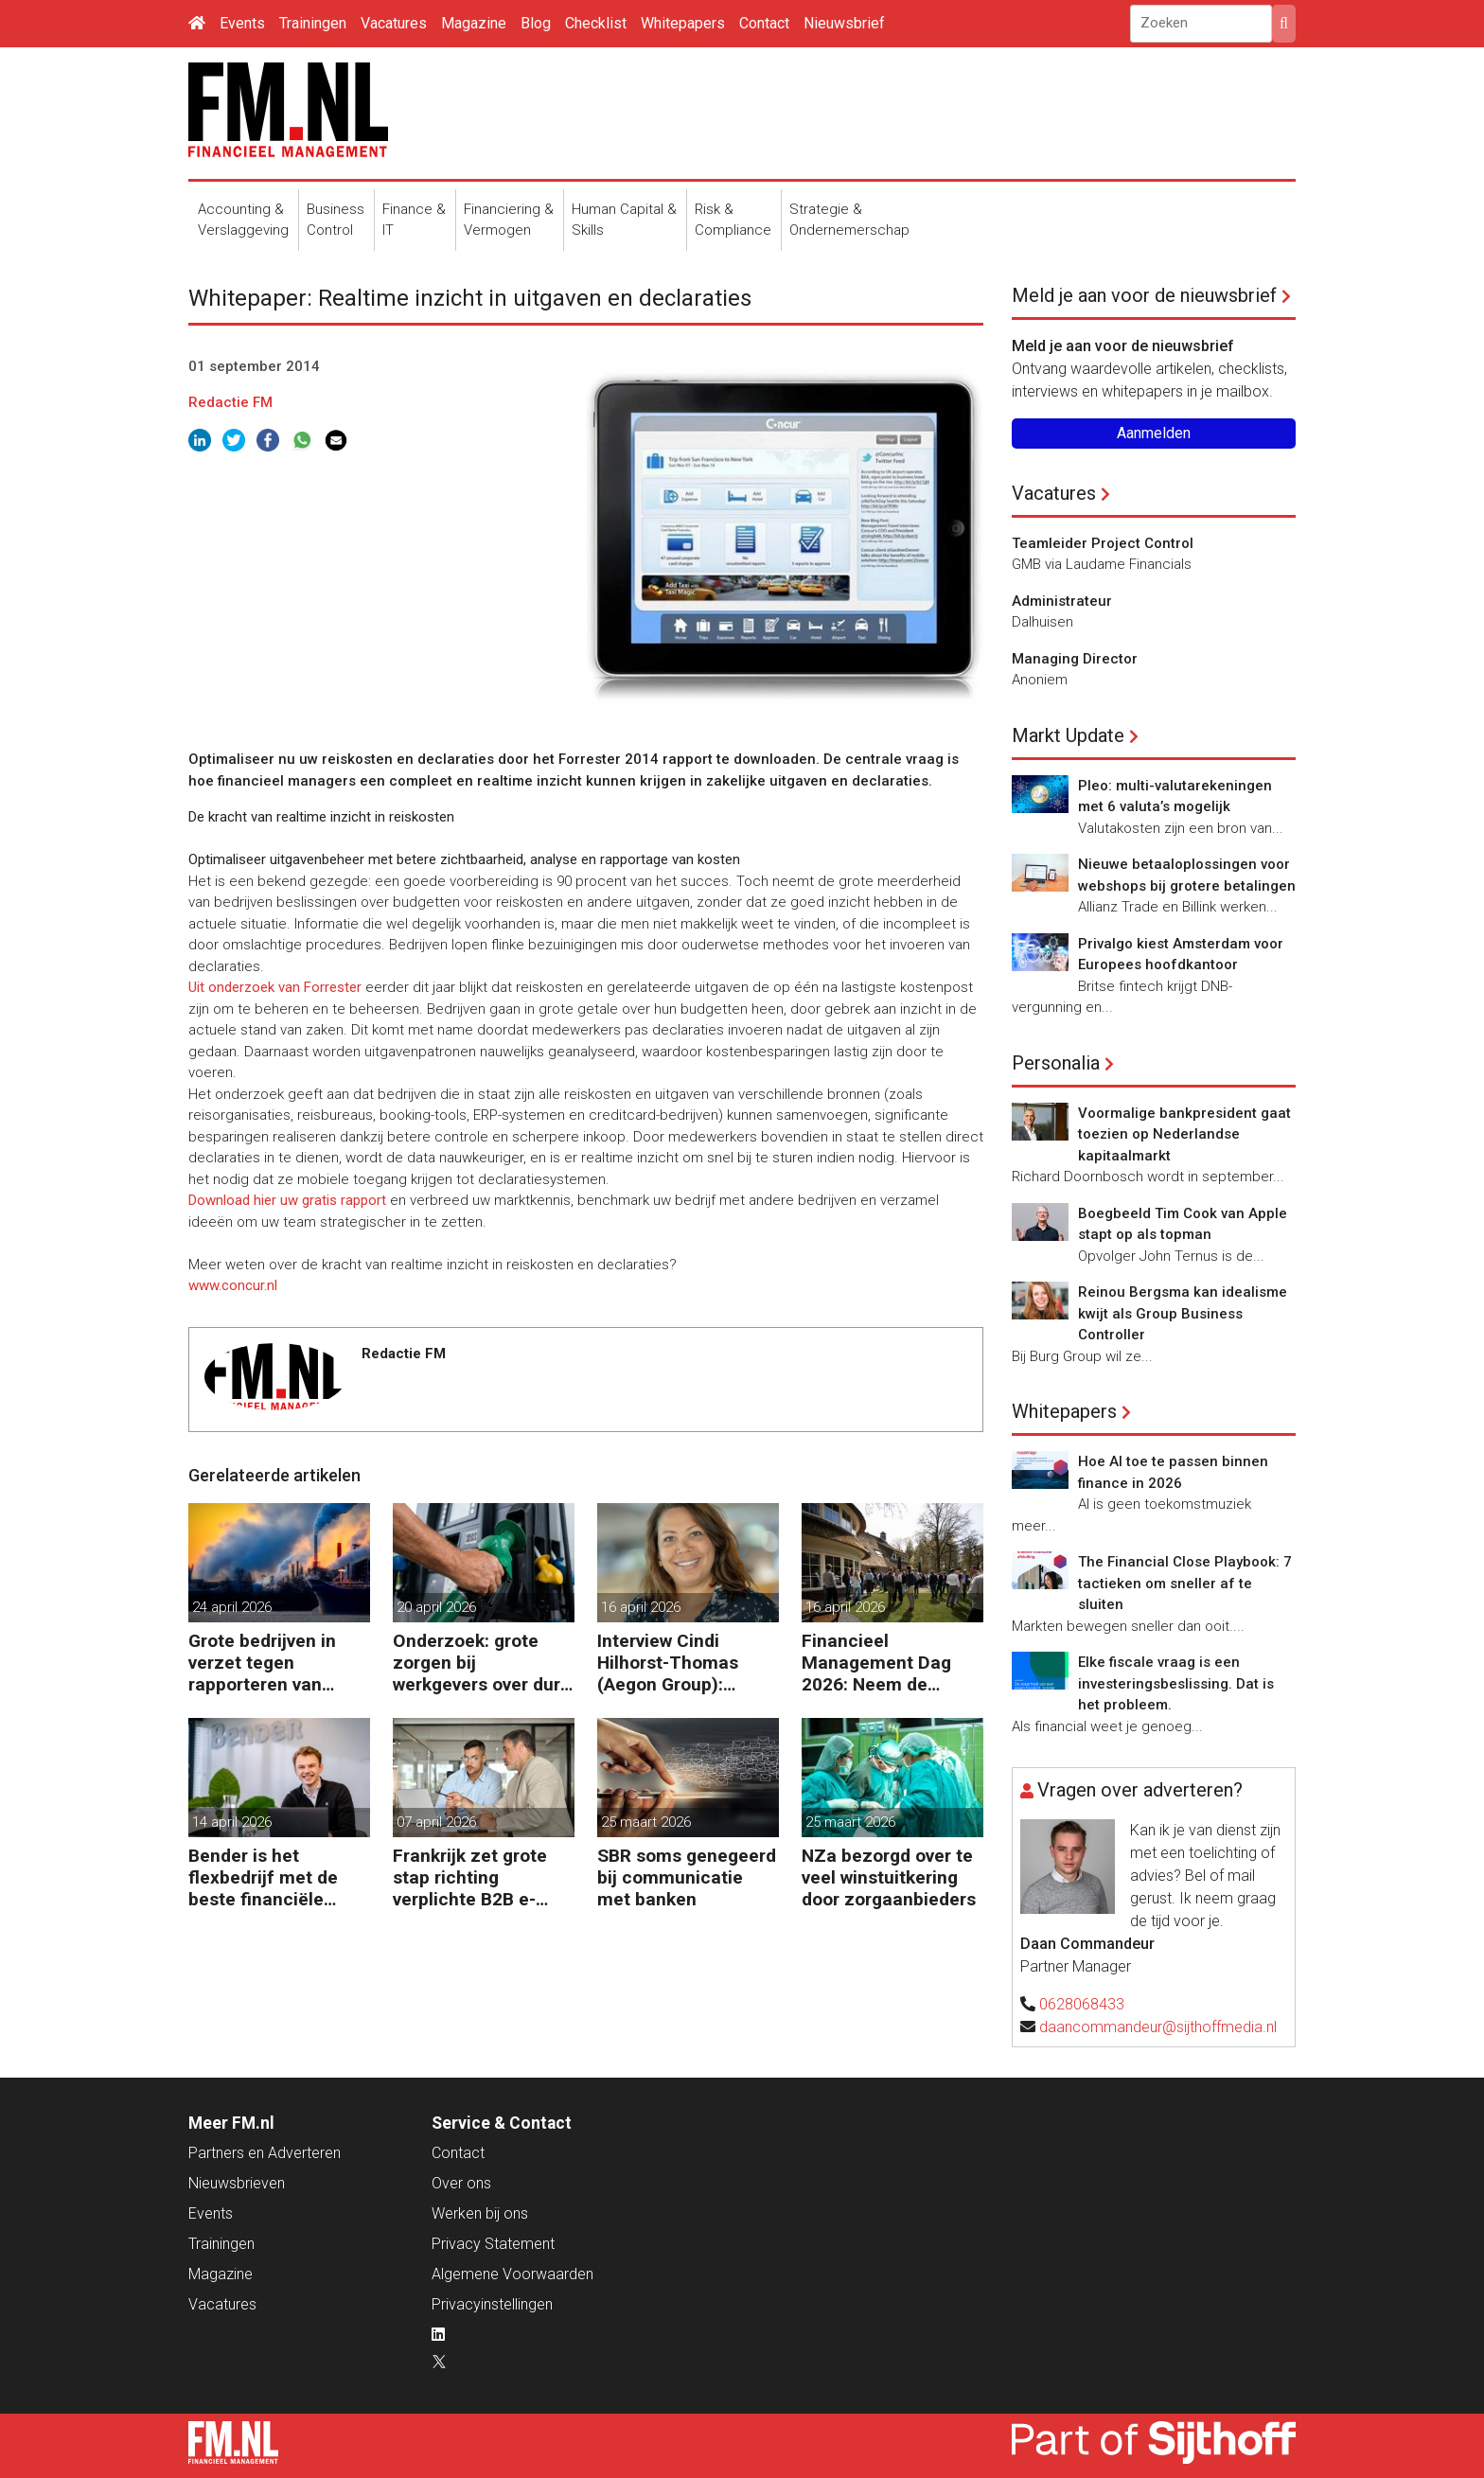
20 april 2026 (436, 1607)
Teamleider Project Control (1102, 543)
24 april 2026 (232, 1607)
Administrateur (1062, 601)
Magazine (473, 23)
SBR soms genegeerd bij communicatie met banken (686, 1877)
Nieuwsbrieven (236, 2183)
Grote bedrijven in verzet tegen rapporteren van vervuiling (262, 1662)
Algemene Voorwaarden (512, 2274)
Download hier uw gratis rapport (287, 1200)
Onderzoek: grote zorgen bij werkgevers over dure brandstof (482, 1662)
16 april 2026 (640, 1607)
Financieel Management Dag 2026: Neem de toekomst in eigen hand (877, 1662)
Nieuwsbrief (844, 23)
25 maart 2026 (646, 1822)
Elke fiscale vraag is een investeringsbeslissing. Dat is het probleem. (1176, 1683)
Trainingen (312, 23)
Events (242, 23)
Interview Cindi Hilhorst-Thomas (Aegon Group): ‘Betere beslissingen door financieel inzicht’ (682, 1662)
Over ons (461, 2183)
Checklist (596, 23)
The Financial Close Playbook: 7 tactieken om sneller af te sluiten (1185, 1583)
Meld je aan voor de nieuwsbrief (1144, 295)
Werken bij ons (480, 2213)
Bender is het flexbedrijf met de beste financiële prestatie (263, 1877)
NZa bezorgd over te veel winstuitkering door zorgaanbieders (889, 1877)
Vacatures (394, 23)
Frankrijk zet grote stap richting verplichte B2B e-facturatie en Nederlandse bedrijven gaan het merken (470, 1877)
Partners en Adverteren (264, 2153)
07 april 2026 (436, 1822)
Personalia (1056, 1063)
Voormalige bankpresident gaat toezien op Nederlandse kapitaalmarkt (1184, 1134)
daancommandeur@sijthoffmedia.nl (1158, 2027)
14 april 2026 (232, 1822)
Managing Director (1075, 658)
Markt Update (1068, 735)
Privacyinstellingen (492, 2304)
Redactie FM (230, 402)
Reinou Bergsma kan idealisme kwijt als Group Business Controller (1182, 1313)
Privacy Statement (493, 2244)
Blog (536, 23)
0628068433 (1081, 2004)
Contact (764, 23)
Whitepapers (683, 23)
